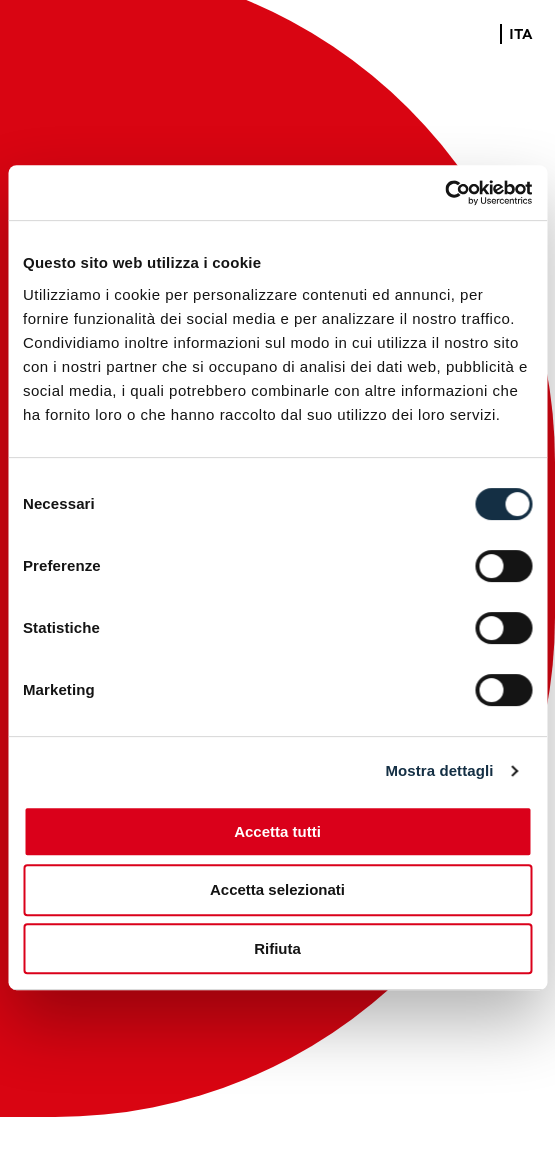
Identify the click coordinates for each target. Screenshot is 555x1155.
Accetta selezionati (277, 889)
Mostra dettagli (439, 770)
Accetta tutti (277, 831)
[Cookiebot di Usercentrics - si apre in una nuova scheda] (444, 193)
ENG (477, 35)
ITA (521, 35)
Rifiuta (277, 948)
